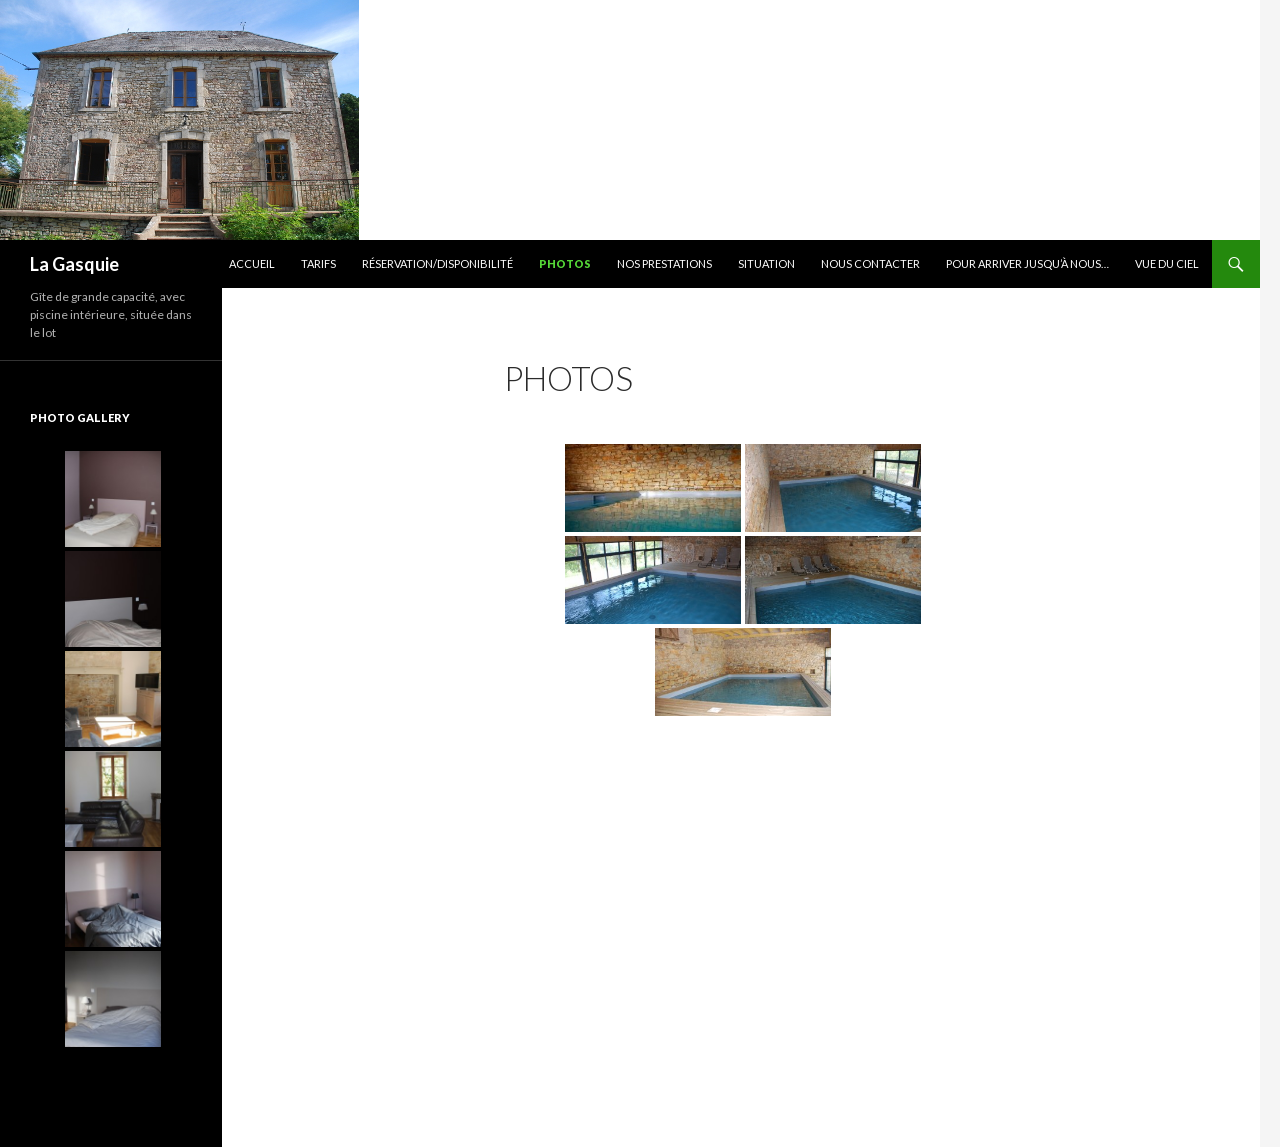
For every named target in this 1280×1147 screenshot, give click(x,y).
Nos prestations (664, 263)
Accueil (252, 263)
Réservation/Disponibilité (437, 263)
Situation (766, 263)
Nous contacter (870, 263)
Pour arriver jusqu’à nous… (1027, 263)
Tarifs (318, 263)
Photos (565, 263)
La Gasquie (74, 264)
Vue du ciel (1167, 263)
